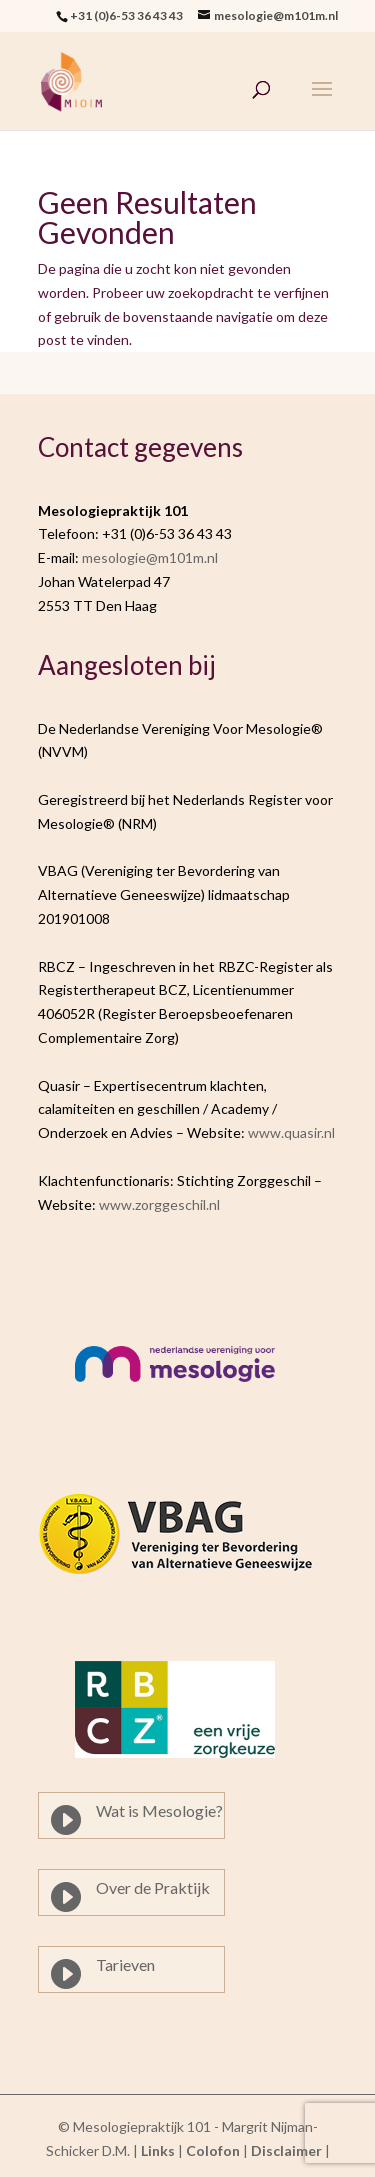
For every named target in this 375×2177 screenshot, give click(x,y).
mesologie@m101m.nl (150, 557)
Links (158, 2150)
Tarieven (125, 1964)
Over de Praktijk (153, 1887)
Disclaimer (286, 2150)
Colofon (213, 2150)
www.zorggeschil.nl (159, 1204)
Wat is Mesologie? (159, 1810)
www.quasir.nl (291, 1132)
